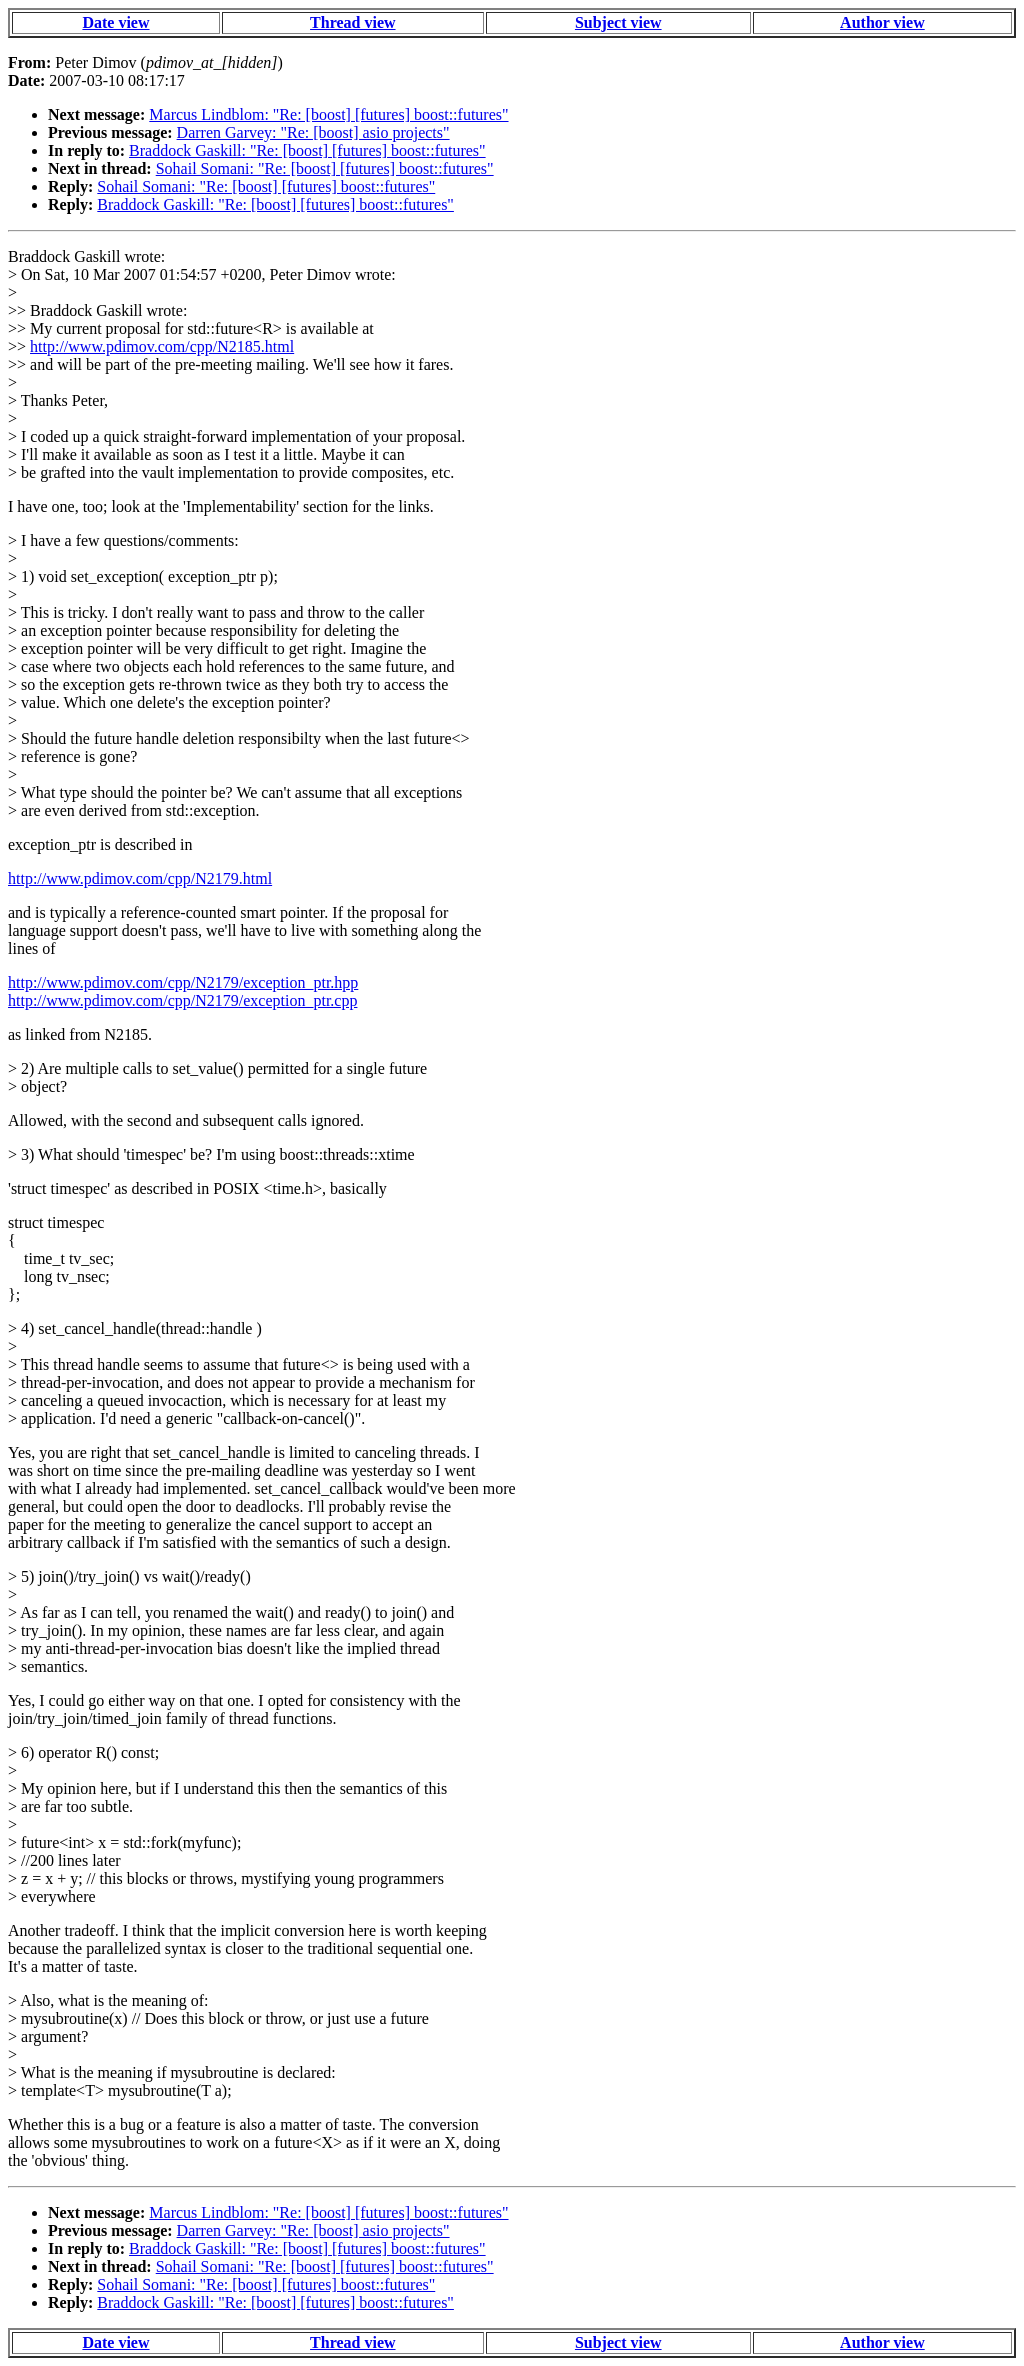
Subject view (618, 22)
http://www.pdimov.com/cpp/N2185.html (162, 346)
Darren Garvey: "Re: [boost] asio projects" (313, 132)
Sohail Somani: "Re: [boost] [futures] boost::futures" (325, 168)
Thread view (352, 22)
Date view (115, 22)
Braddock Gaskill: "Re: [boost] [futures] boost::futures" (307, 150)
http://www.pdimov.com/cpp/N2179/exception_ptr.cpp (182, 1000)
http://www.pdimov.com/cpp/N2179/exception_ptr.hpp (183, 982)
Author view (882, 22)
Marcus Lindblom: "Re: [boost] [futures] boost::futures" (328, 114)
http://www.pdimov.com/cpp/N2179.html (140, 878)
